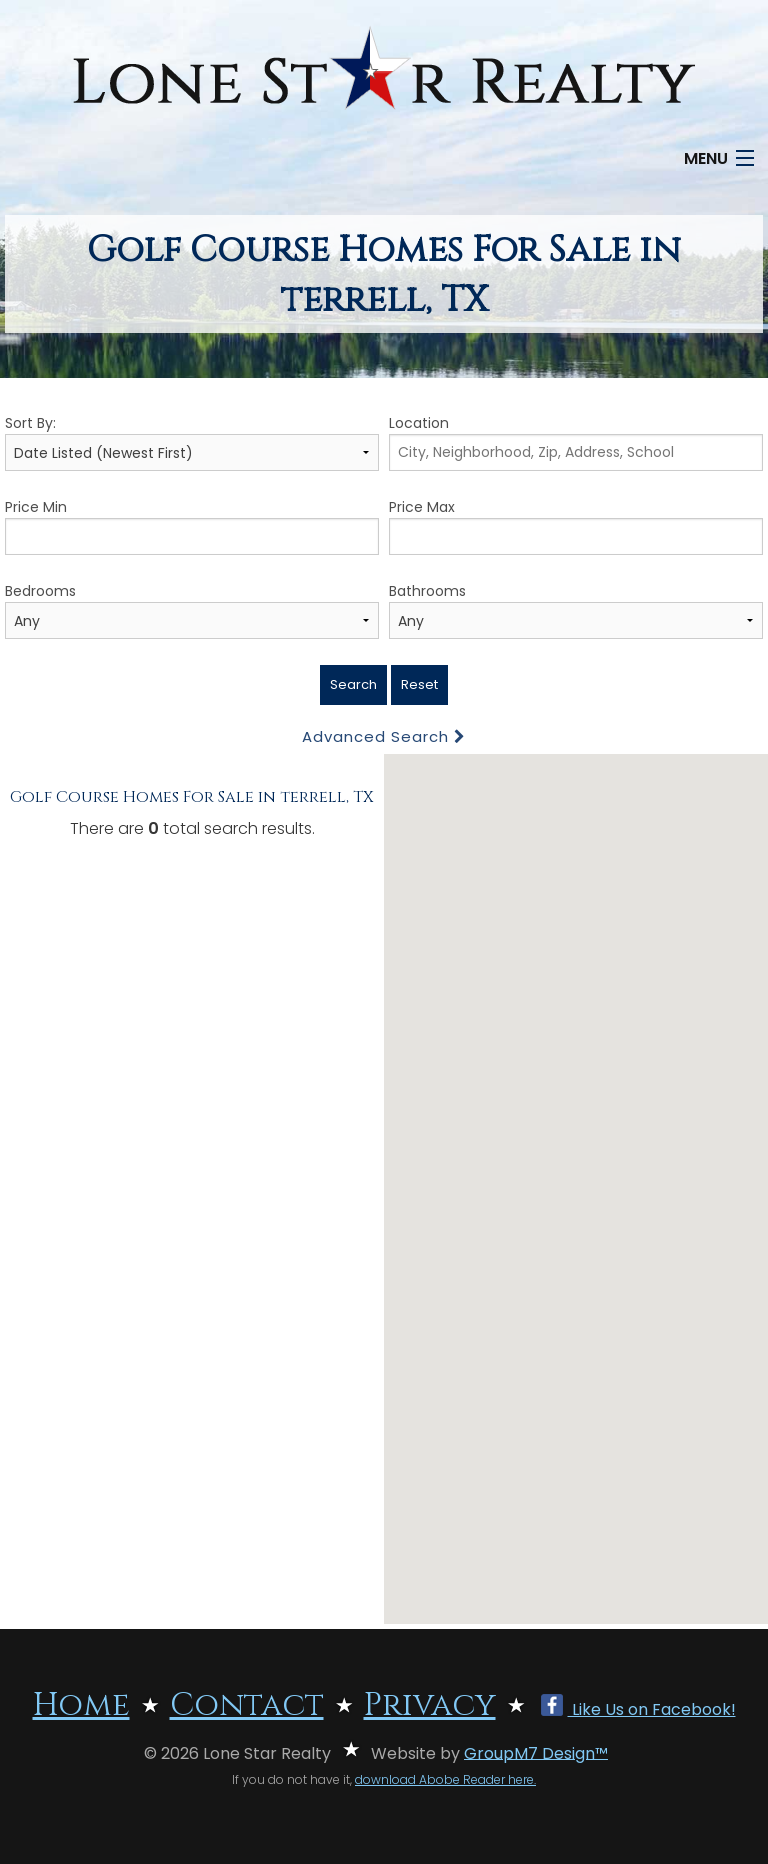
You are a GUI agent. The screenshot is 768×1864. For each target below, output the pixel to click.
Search (353, 684)
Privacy (430, 1705)
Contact (247, 1705)
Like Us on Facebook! (638, 1709)
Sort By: (192, 442)
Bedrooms (192, 610)
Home (81, 1705)
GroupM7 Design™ (536, 1752)
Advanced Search (384, 736)
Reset (419, 684)
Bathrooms (576, 610)
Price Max (576, 526)
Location (576, 442)
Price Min (192, 526)
